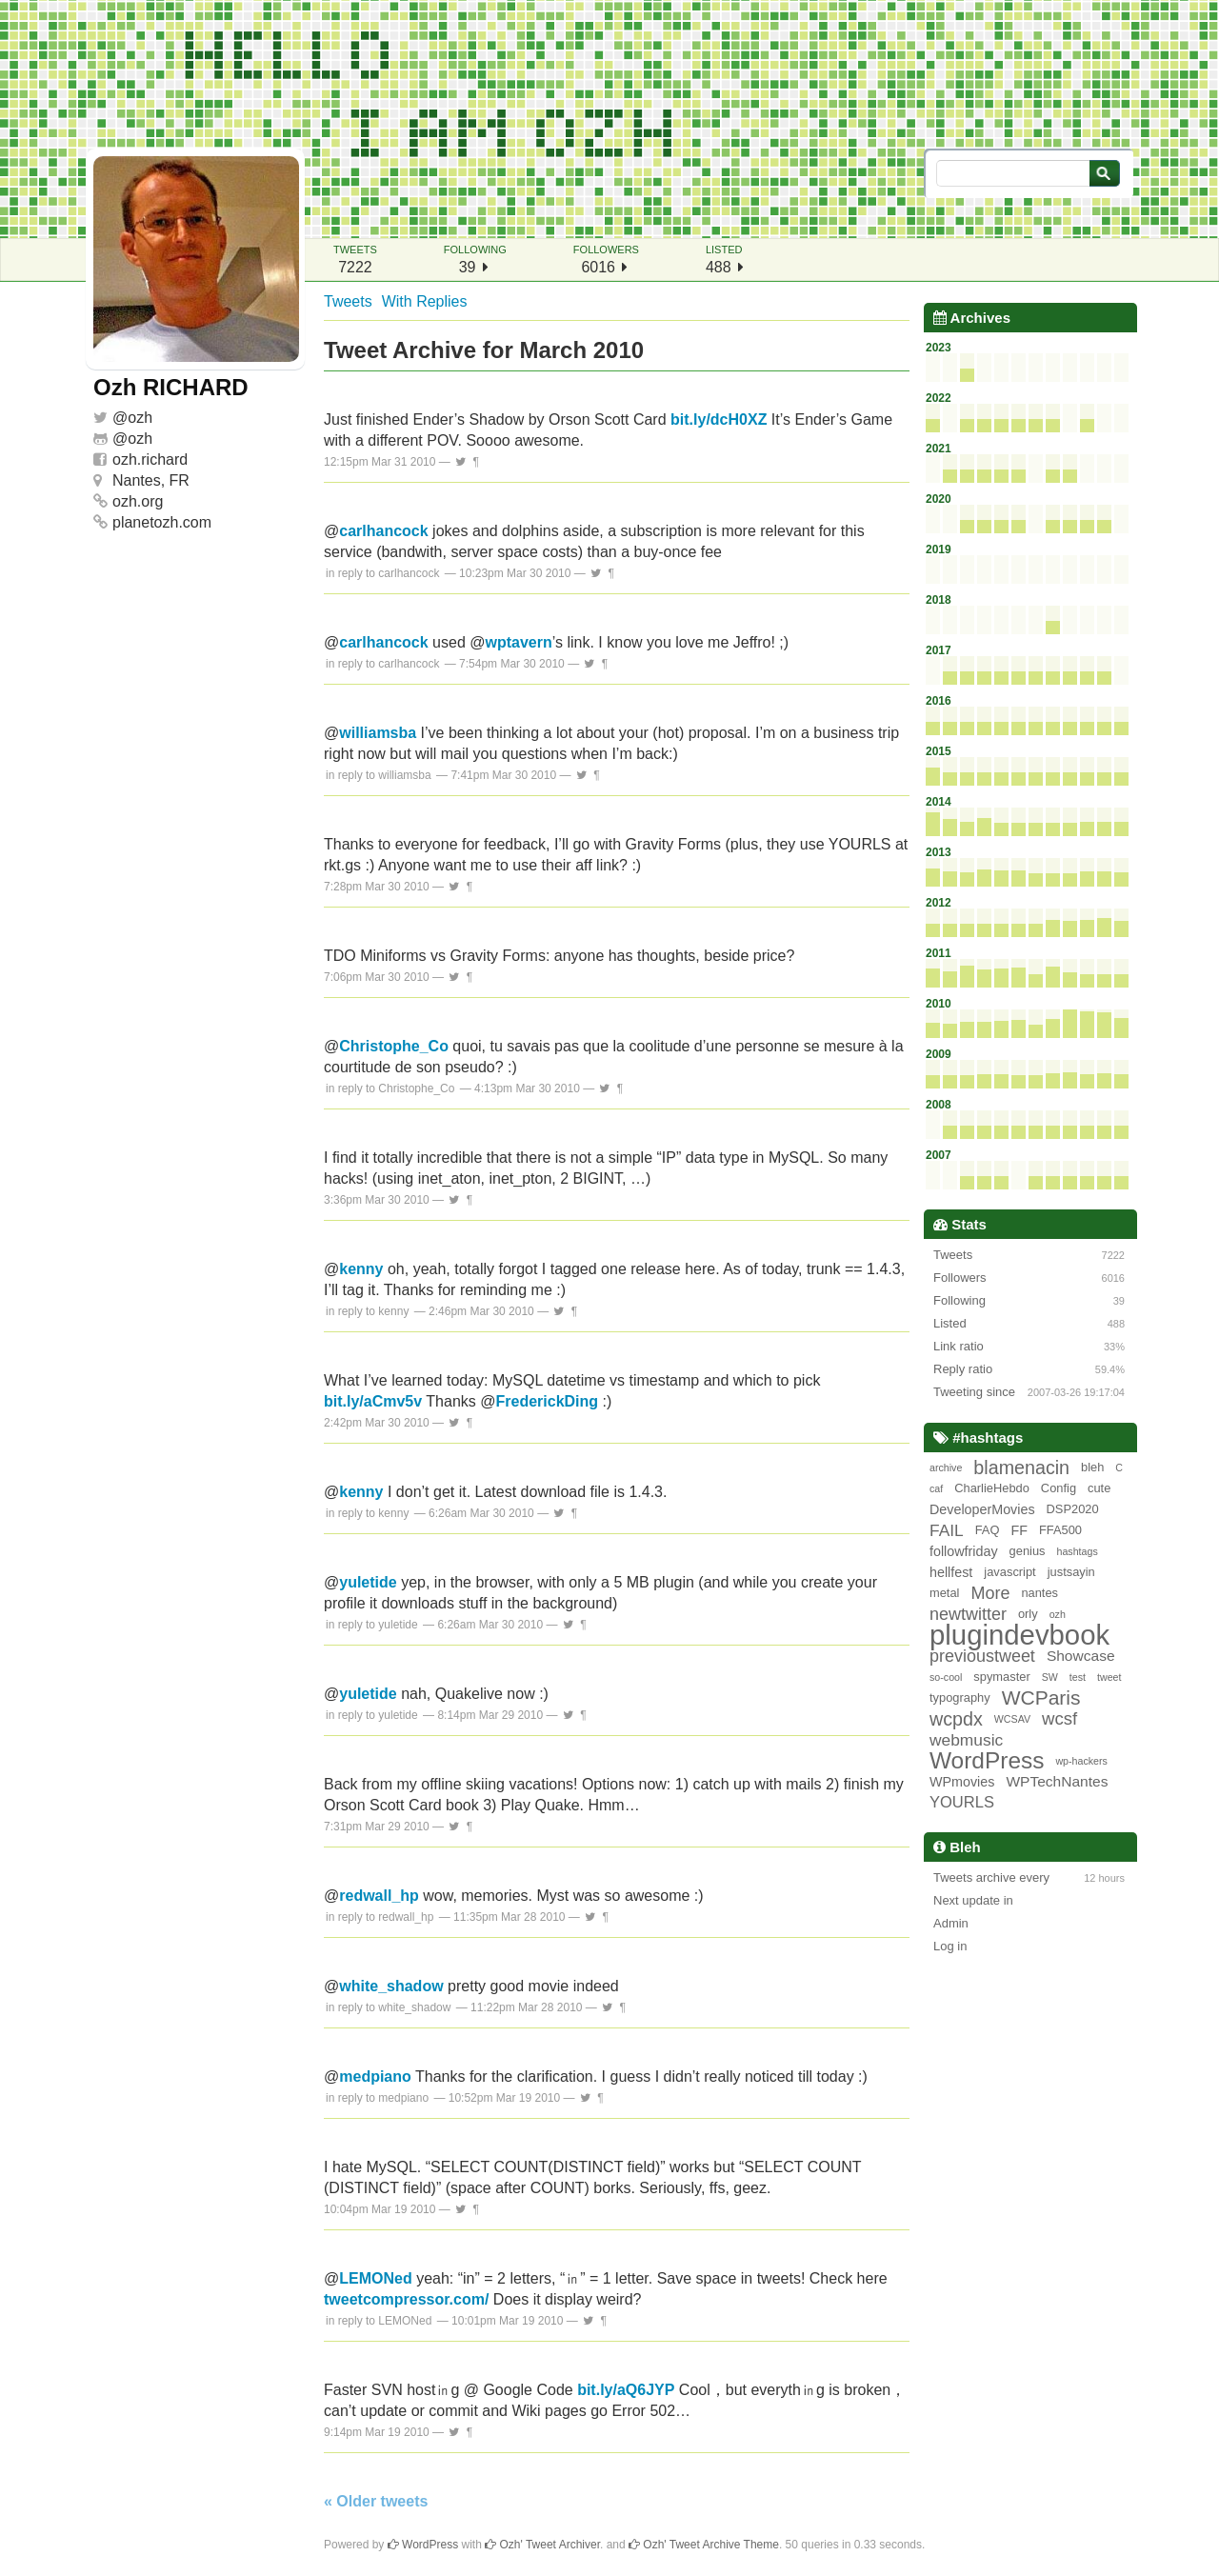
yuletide (367, 1582)
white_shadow (391, 1986)
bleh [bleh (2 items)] (1092, 1467)
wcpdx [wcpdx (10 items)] (956, 1718)
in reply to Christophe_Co (390, 1088)
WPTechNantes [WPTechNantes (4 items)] (1057, 1781)
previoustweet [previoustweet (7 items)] (982, 1656)
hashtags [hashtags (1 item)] (1077, 1551)
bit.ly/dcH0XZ (718, 419)
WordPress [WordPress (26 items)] (986, 1760)
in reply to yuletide (372, 1624)
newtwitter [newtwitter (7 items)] (968, 1614)
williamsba (377, 733)
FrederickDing (546, 1401)
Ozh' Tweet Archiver (542, 2544)
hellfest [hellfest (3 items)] (950, 1572)
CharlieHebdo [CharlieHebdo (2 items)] (991, 1488)
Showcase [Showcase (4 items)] (1081, 1655)
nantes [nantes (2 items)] (1039, 1593)
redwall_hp (379, 1895)
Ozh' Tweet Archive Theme (704, 2544)
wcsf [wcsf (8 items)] (1059, 1718)
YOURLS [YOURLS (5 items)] (961, 1802)
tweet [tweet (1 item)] (1109, 1677)
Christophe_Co (394, 1046)
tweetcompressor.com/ (406, 2299)
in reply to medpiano (377, 2098)
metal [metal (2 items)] (944, 1593)
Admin (951, 1923)
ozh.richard (150, 459)
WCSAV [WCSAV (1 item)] (1012, 1719)
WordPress (423, 2544)
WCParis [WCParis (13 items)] (1041, 1697)
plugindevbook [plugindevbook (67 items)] (1019, 1635)
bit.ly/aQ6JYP (625, 2390)
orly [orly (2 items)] (1028, 1614)
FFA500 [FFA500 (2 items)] (1060, 1530)
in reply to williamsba (378, 775)
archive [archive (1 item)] (945, 1467)
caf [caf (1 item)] (936, 1488)
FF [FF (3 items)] (1019, 1530)
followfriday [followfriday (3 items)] (963, 1551)
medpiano (375, 2076)
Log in (950, 1946)
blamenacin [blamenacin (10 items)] (1021, 1467)
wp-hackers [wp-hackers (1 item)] (1081, 1761)
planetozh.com (161, 522)
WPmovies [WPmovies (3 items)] (961, 1781)
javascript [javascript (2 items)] (1009, 1572)
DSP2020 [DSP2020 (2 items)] (1073, 1509)
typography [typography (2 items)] (959, 1697)
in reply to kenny (367, 1311)
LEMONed (375, 2278)
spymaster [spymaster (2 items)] (1001, 1676)
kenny (361, 1269)
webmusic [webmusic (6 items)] (966, 1739)
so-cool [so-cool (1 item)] (945, 1677)
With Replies (425, 301)
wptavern (518, 642)
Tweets (348, 301)
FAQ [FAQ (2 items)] (987, 1530)
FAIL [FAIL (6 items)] (946, 1530)
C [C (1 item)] (1119, 1467)
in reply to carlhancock (382, 573)
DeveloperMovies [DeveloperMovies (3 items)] (982, 1509)
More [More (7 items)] (989, 1593)
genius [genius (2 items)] (1027, 1551)
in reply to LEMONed (378, 2320)
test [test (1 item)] (1077, 1677)
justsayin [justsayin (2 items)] (1071, 1572)
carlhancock (383, 531)
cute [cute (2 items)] (1099, 1488)
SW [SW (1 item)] (1050, 1677)
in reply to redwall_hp (379, 1917)
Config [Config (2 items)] (1058, 1488)
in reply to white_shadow (388, 2007)
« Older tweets (376, 2501)
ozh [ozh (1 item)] (1057, 1614)
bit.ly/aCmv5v (373, 1401)
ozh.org (137, 501)
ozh (140, 417)
